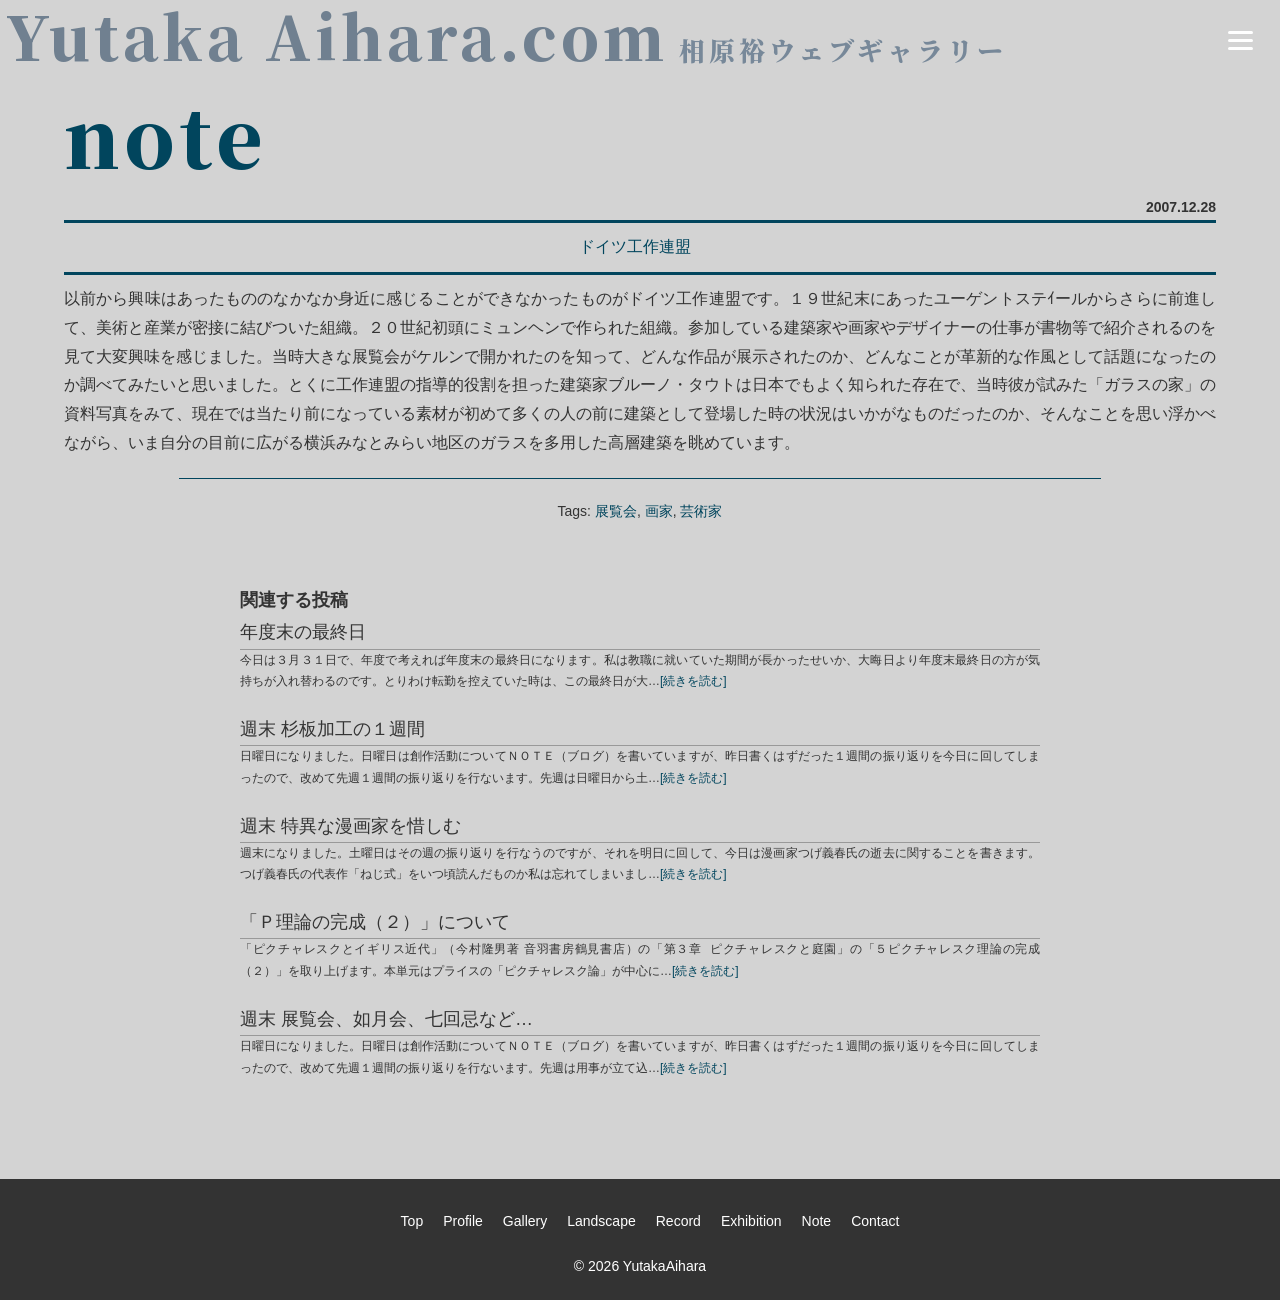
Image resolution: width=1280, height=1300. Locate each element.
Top (412, 1221)
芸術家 (701, 511)
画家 (659, 511)
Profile (463, 1221)
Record (678, 1221)
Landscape (601, 1221)
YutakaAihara (664, 1266)
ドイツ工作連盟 (635, 246)
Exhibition (751, 1221)
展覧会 (616, 511)
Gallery (525, 1221)
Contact (875, 1221)
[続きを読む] (693, 681)
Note (817, 1221)
